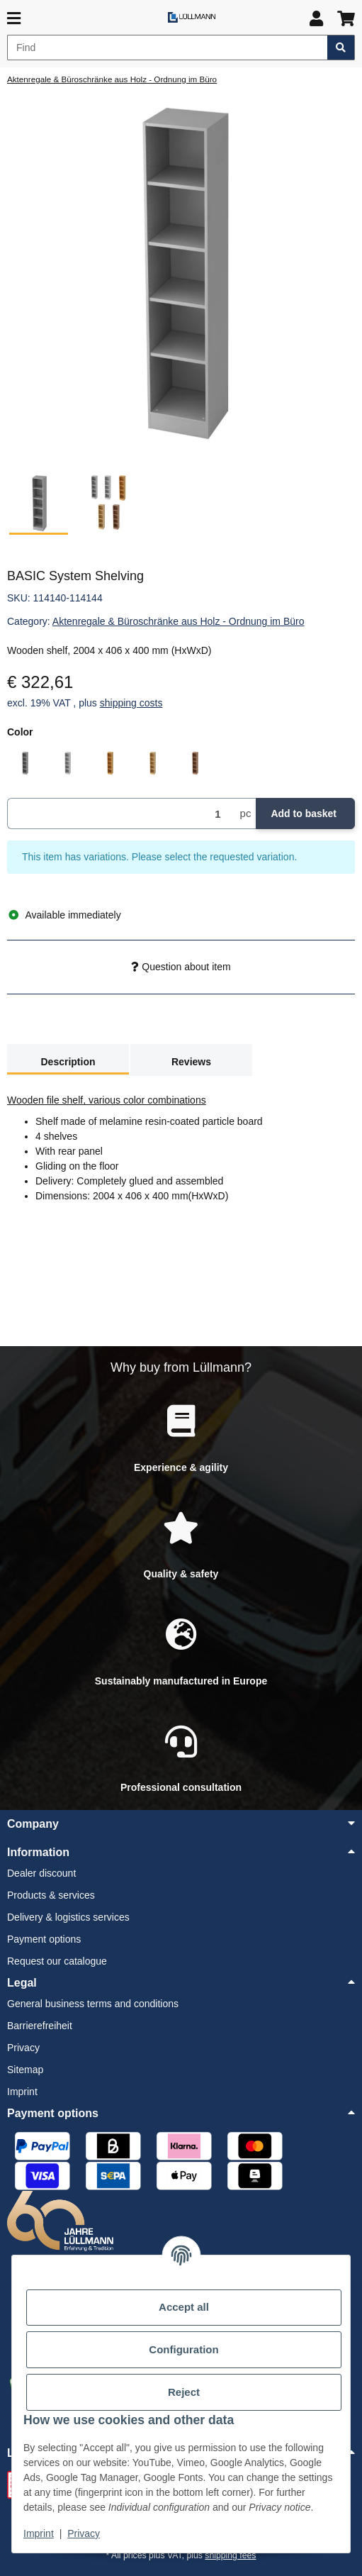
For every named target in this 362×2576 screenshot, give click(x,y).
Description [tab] (67, 1061)
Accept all (184, 2307)
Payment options (44, 1939)
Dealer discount (41, 1873)
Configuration (184, 2349)
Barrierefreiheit (39, 2025)
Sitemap (25, 2069)
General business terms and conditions (93, 2003)
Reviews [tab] (191, 1061)
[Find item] (341, 47)
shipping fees (230, 2555)
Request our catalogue (57, 1961)
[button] (316, 18)
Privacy (84, 2533)
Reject (183, 2392)
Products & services (51, 1895)
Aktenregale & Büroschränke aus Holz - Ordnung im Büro (178, 621)
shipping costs (131, 703)
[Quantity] (121, 814)
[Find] (167, 47)
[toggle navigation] (14, 18)
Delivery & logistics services (68, 1917)
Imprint (39, 2533)
